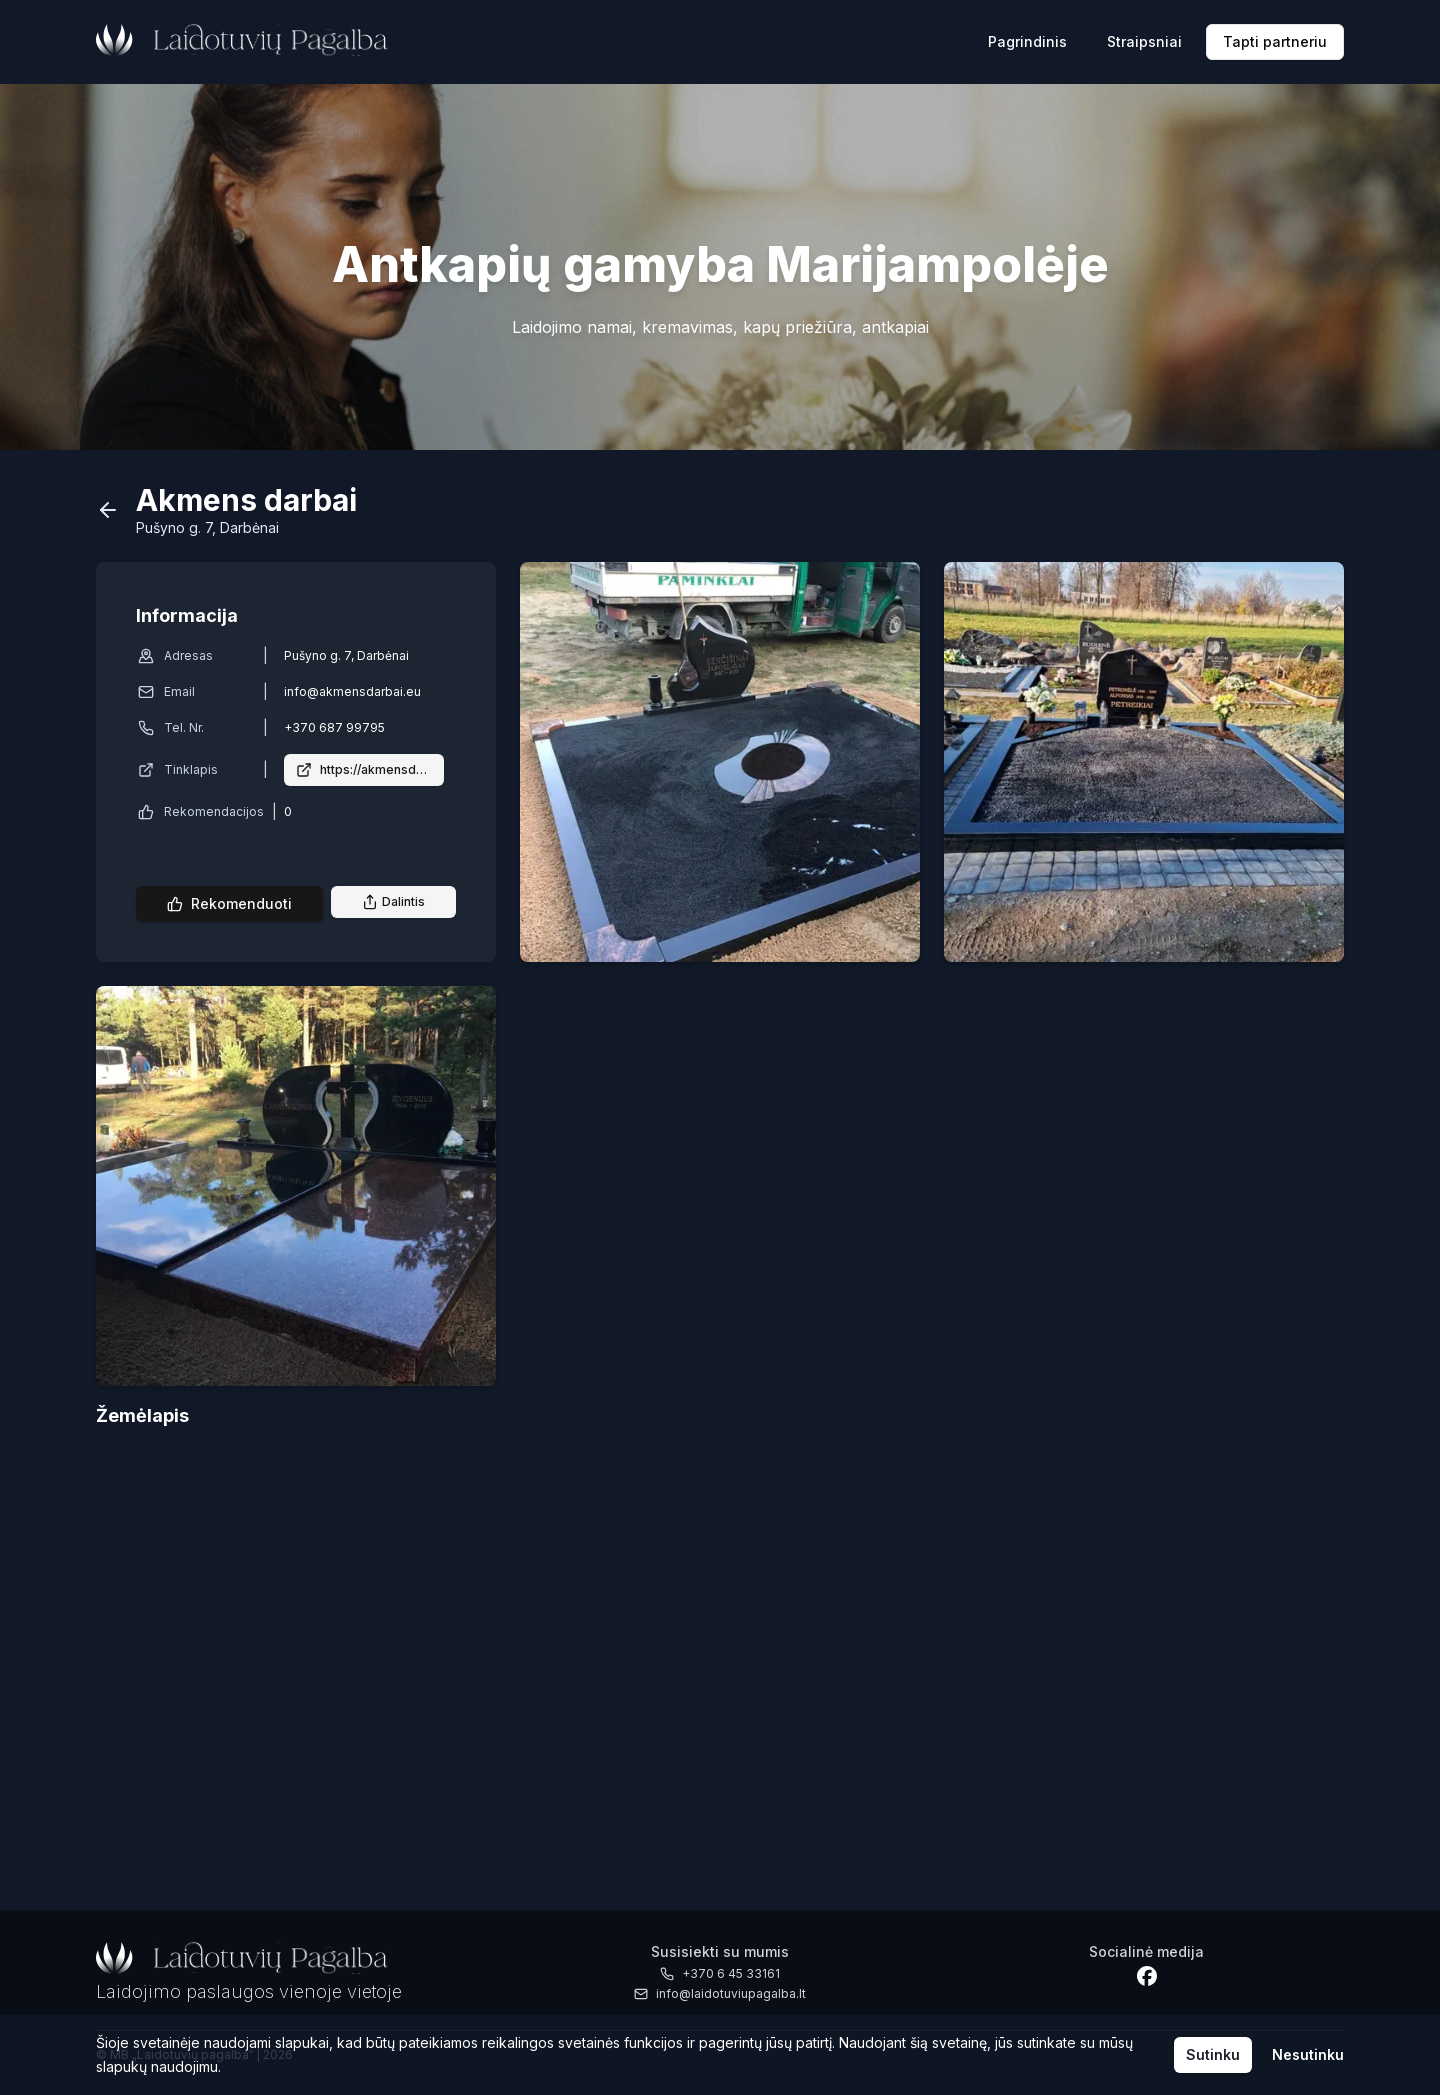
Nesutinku (1308, 2054)
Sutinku (1213, 2054)
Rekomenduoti (229, 903)
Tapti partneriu (1275, 41)
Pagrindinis (1027, 41)
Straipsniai (1144, 41)
